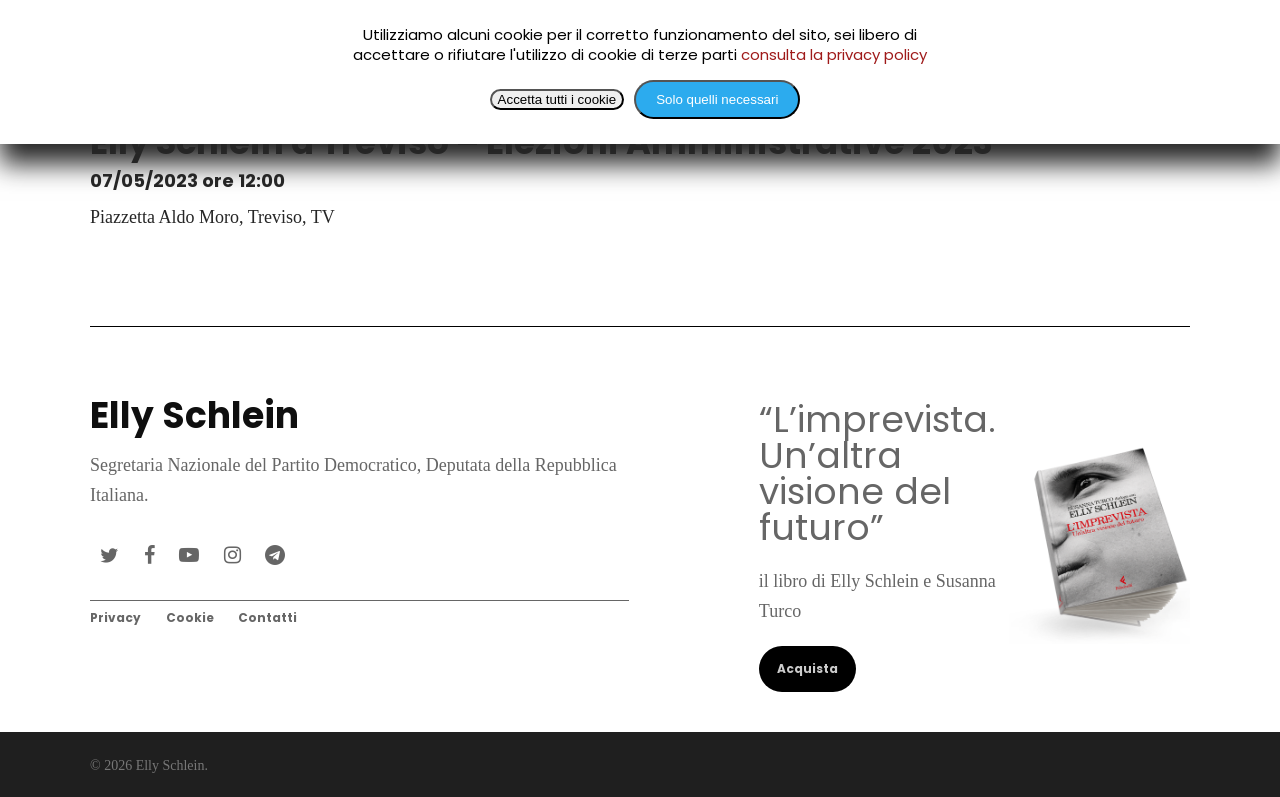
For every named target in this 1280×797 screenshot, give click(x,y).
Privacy (115, 617)
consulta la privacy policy (834, 54)
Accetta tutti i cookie (557, 99)
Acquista (807, 668)
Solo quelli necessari (717, 99)
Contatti (267, 617)
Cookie (190, 617)
